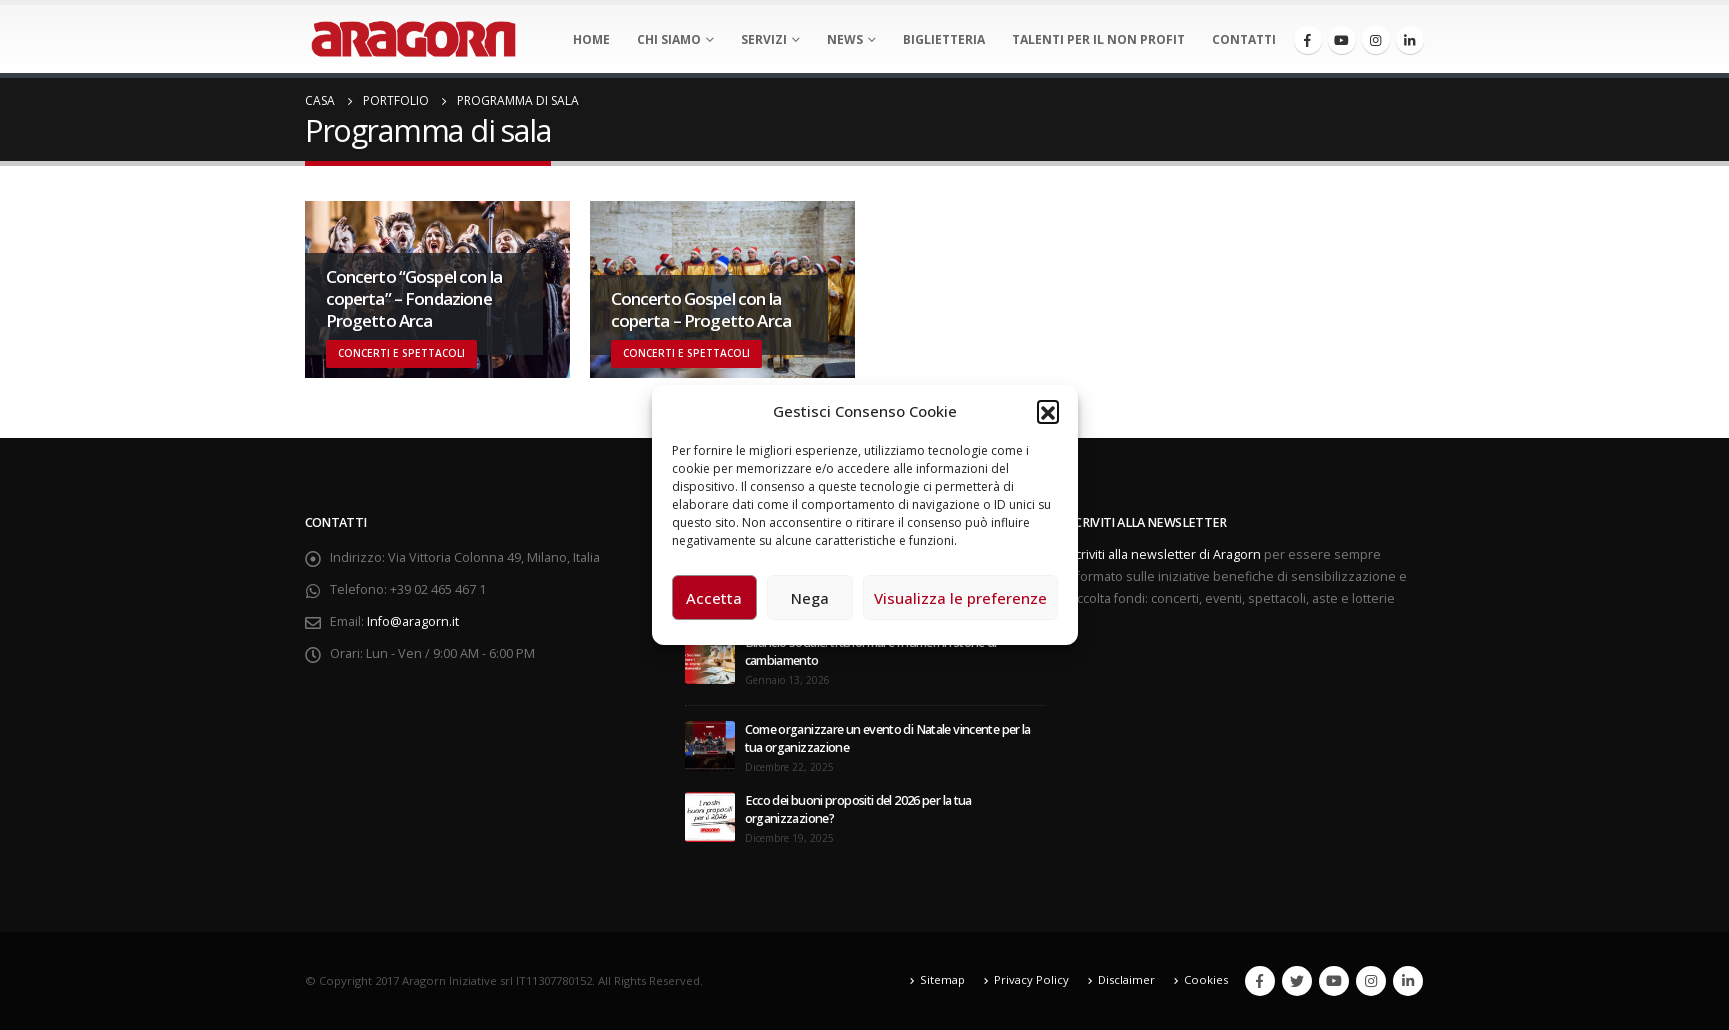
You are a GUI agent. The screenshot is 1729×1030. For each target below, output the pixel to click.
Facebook (1260, 981)
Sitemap (942, 979)
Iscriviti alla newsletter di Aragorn (1163, 554)
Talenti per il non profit (1098, 39)
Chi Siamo (669, 39)
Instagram (1371, 981)
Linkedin (1408, 981)
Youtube (1334, 981)
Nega (810, 598)
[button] (1048, 411)
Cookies (1206, 979)
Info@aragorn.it (413, 621)
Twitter (1297, 981)
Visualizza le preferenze (960, 598)
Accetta (714, 598)
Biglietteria (944, 39)
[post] (710, 658)
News (845, 39)
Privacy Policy (1031, 979)
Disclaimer (1126, 979)
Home (591, 39)
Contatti (1244, 39)
